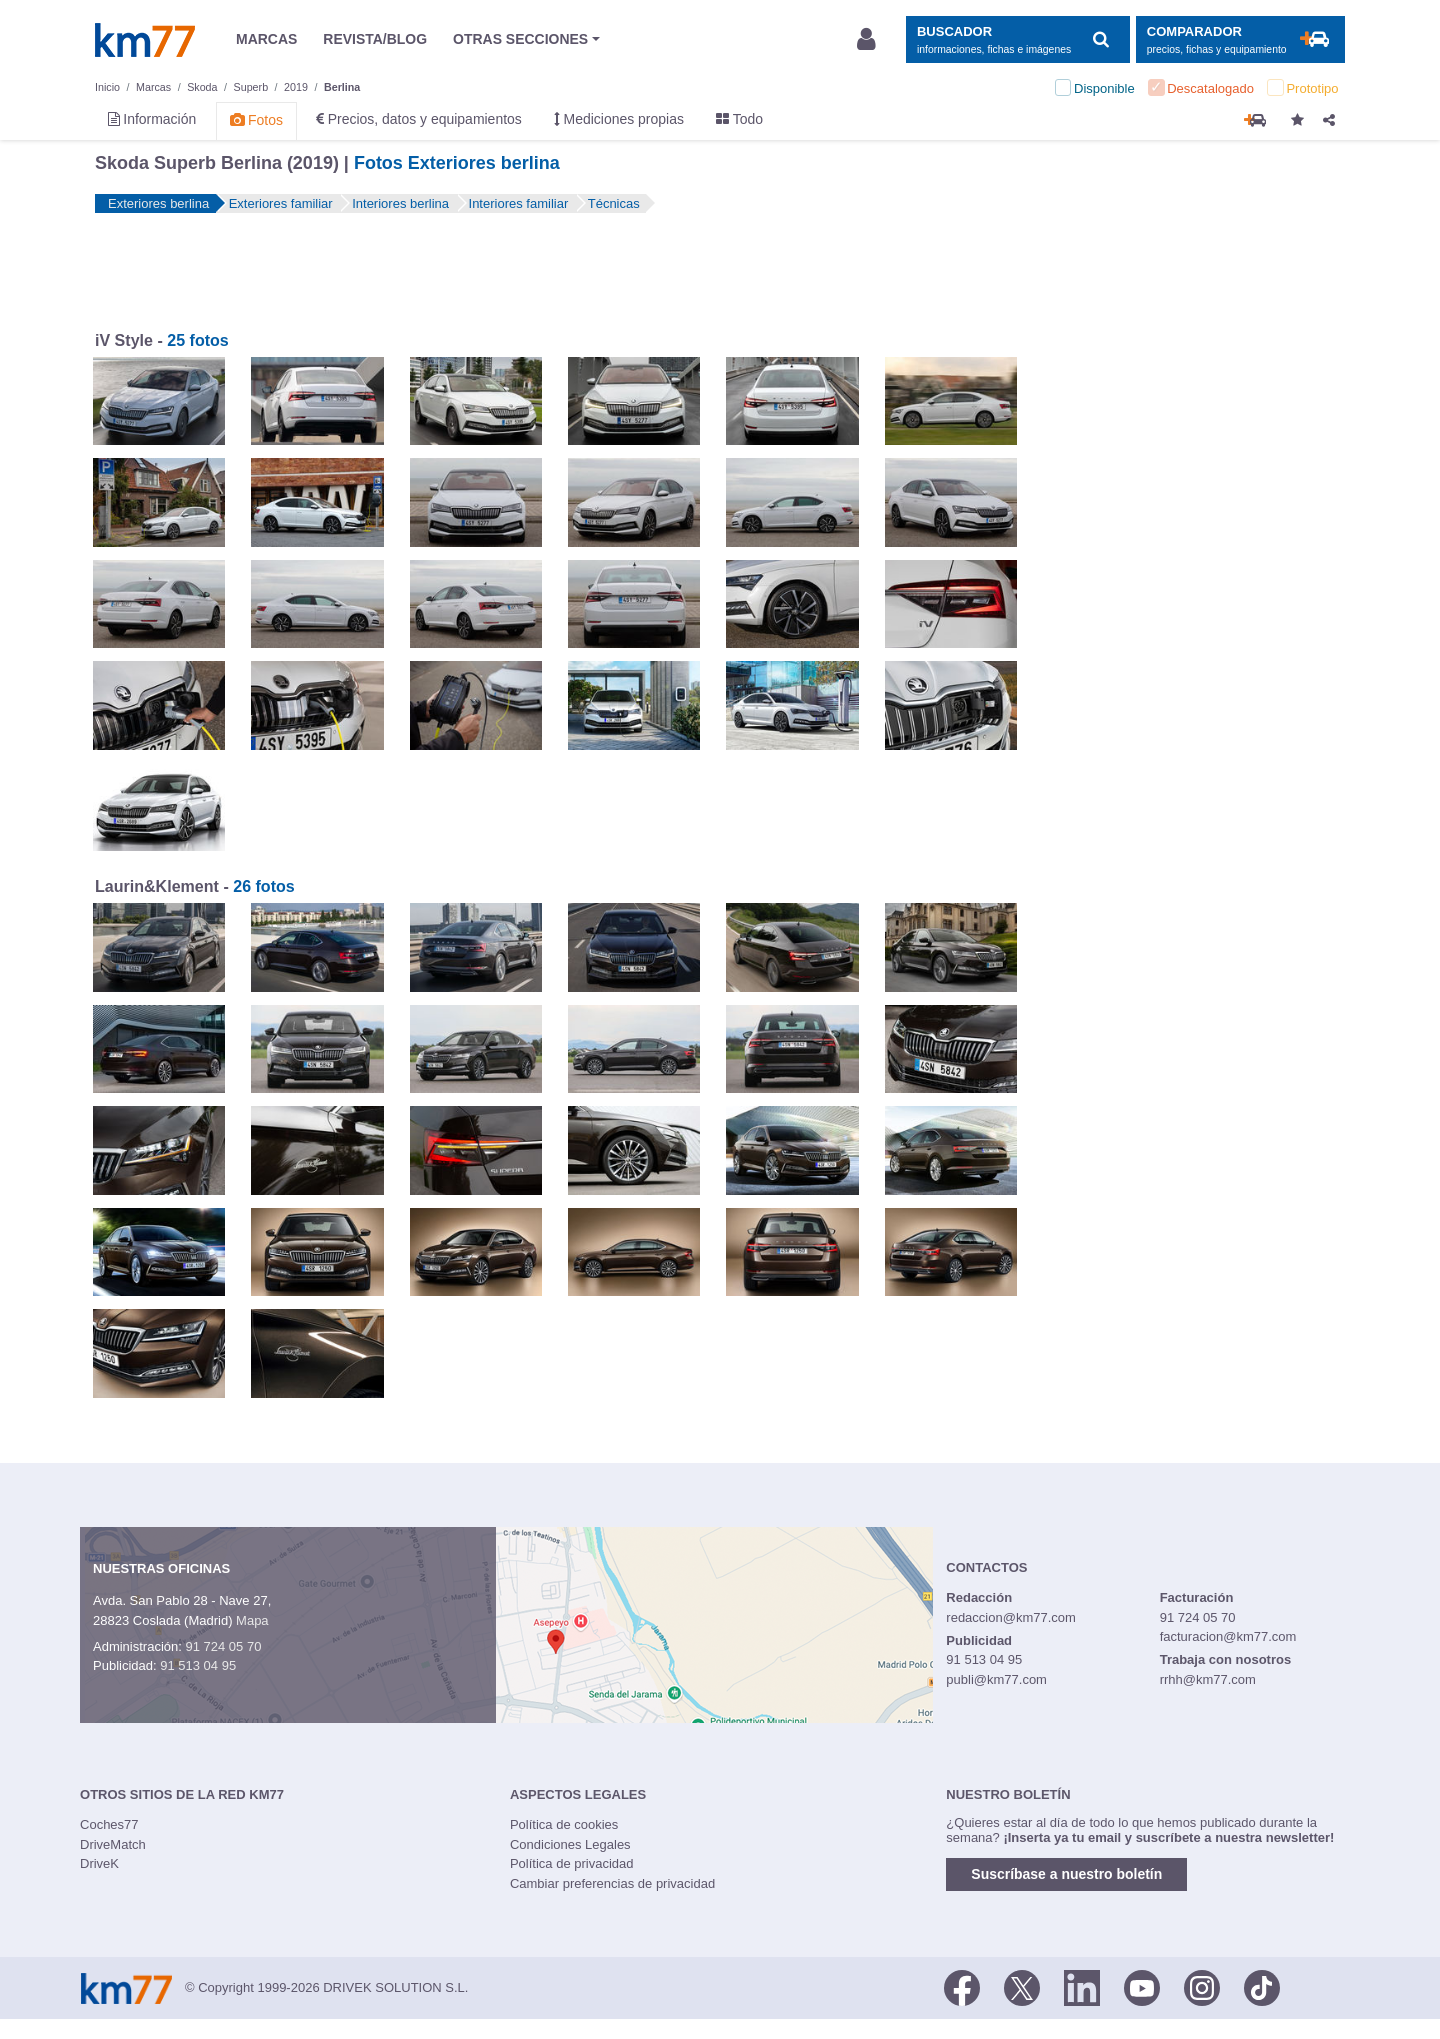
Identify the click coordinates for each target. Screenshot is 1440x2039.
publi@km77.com (996, 1679)
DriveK (99, 1863)
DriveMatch (113, 1844)
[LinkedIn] (1082, 1986)
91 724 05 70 (223, 1646)
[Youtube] (1142, 1986)
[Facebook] (962, 1986)
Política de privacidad (572, 1863)
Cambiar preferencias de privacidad (612, 1883)
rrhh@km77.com (1208, 1679)
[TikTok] (1262, 1986)
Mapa (252, 1620)
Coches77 (109, 1824)
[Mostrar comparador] (1240, 39)
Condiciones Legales (570, 1844)
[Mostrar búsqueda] (1017, 39)
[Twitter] (1022, 1986)
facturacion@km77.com (1228, 1636)
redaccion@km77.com (1011, 1617)
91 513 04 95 (198, 1665)
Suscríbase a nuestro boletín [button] (1066, 1874)
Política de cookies (564, 1824)
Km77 (145, 40)
